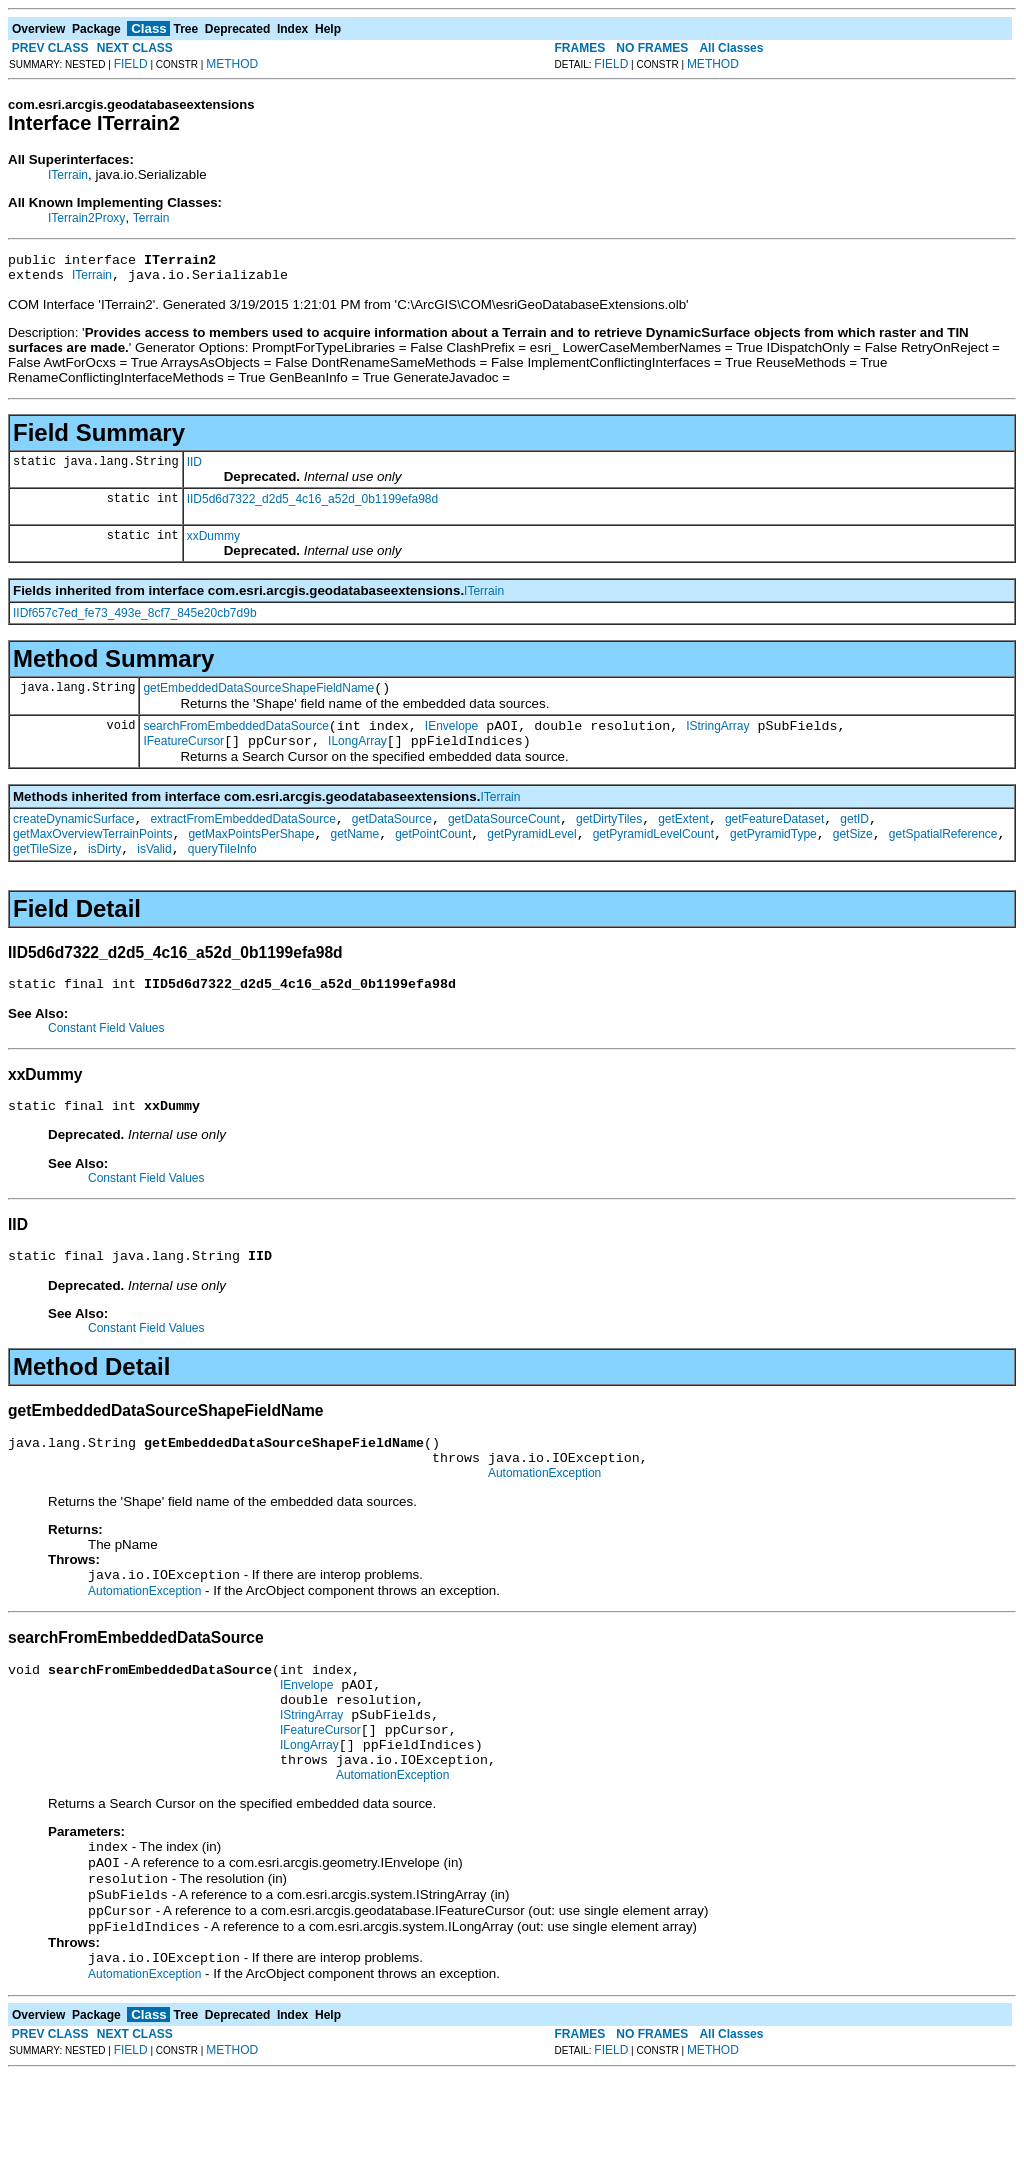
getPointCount (433, 855)
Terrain (151, 218)
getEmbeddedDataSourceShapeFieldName (258, 697)
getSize (853, 855)
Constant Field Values (106, 1055)
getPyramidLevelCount (653, 855)
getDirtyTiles (609, 837)
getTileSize (42, 873)
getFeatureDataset (774, 837)
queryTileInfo (222, 873)
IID (194, 468)
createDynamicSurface (73, 837)
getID (854, 837)
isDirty (104, 873)
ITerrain (68, 175)
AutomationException (544, 1515)
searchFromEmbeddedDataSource (235, 738)
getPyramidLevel (531, 855)
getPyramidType (773, 855)
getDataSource (392, 837)
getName (354, 855)
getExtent (683, 837)
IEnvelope (451, 738)
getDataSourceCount (504, 837)
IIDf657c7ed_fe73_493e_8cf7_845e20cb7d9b (135, 619)
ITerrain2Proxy (86, 218)
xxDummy (213, 542)
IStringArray (717, 738)
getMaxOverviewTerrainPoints (92, 855)
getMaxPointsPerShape (251, 855)
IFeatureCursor (183, 756)
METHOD (232, 64)
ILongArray (357, 756)
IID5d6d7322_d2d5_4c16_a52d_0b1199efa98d (313, 505)
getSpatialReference (943, 855)
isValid (154, 873)
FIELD (131, 64)
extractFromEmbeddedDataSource (242, 837)
